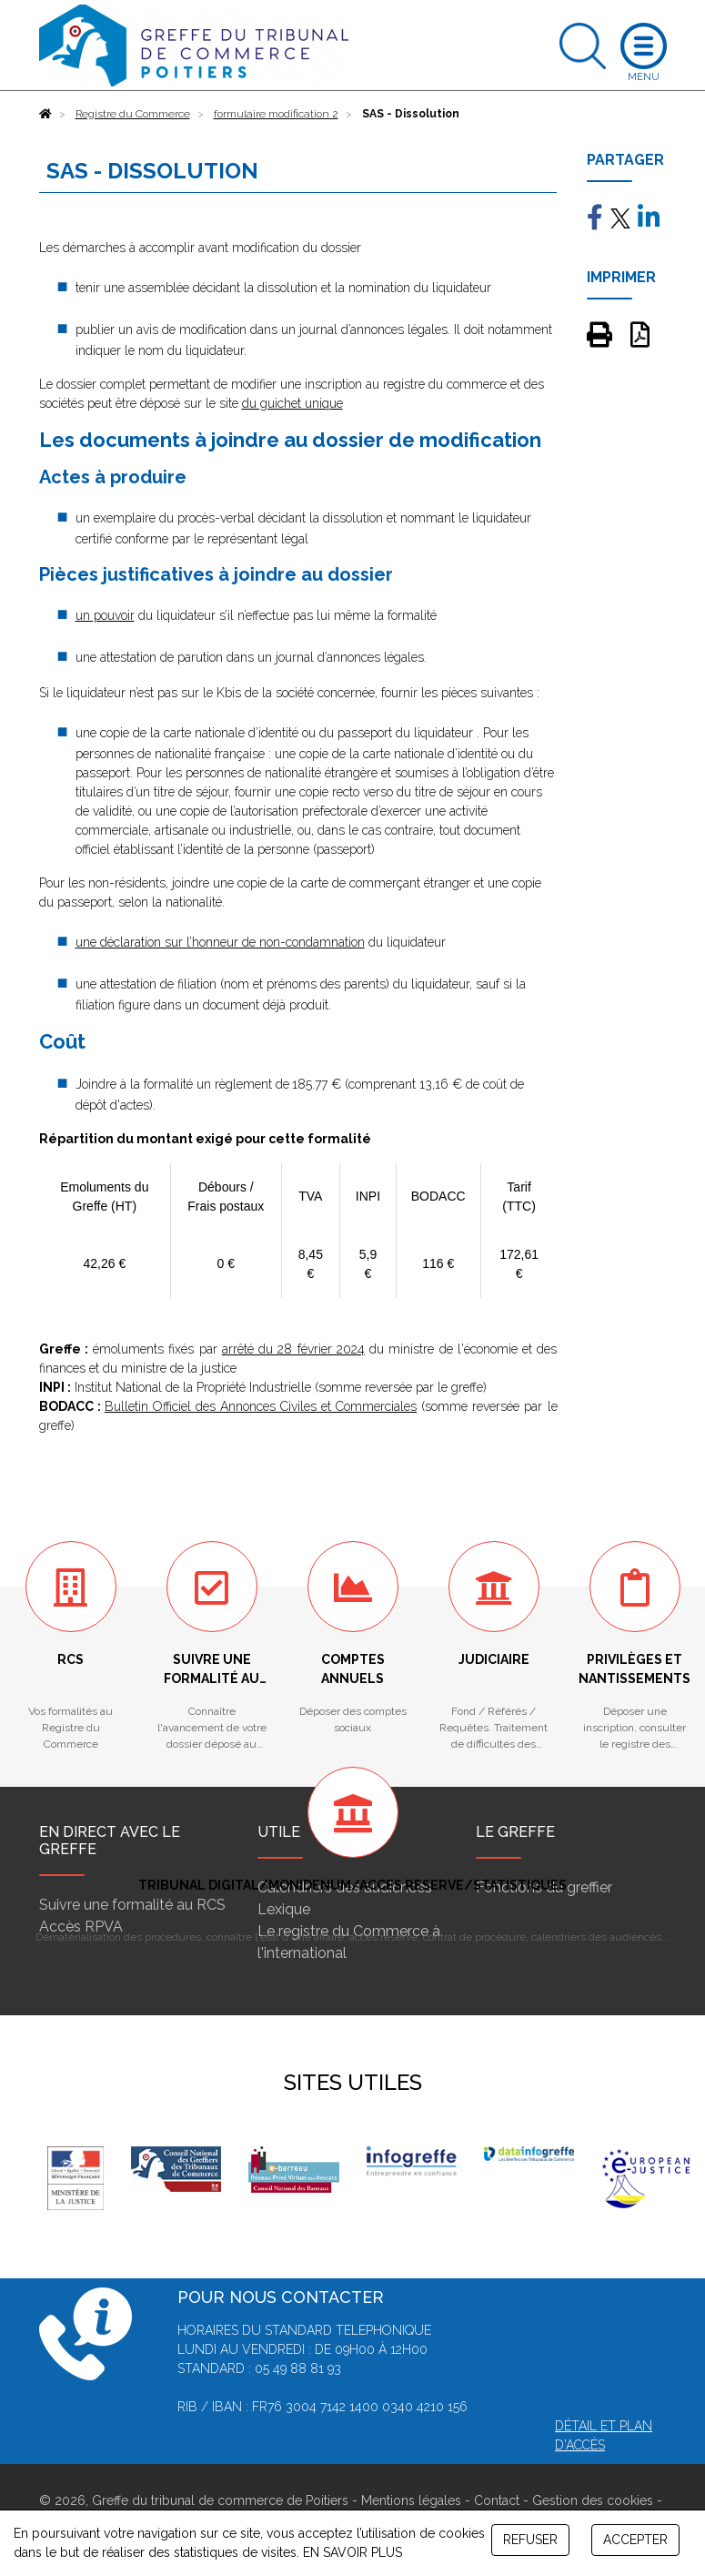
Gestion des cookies (592, 2500)
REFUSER (530, 2539)
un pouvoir (105, 615)
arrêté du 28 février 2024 (293, 1349)
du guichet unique (292, 403)
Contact (496, 2500)
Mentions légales (411, 2500)
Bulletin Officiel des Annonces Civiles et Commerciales (261, 1406)
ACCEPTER (635, 2539)
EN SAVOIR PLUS (352, 2552)
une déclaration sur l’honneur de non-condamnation (220, 942)
